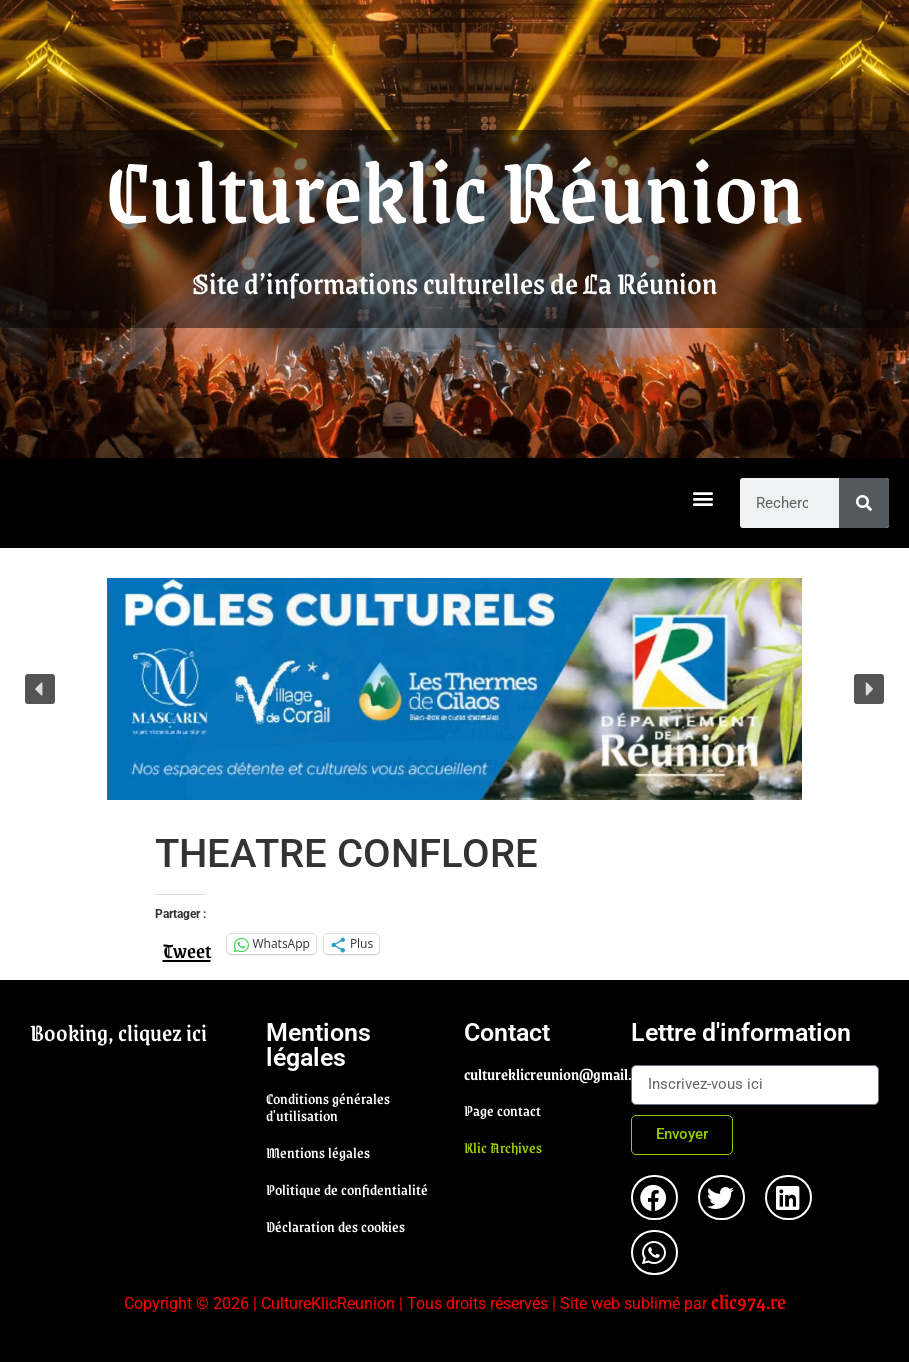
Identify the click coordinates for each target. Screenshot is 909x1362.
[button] (703, 498)
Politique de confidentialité (347, 1189)
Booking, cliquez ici (118, 1032)
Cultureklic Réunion (455, 188)
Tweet (187, 943)
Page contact (502, 1110)
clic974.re (748, 1301)
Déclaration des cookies (335, 1226)
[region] (454, 689)
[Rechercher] (864, 503)
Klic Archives (503, 1147)
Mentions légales (318, 1152)
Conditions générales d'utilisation (328, 1106)
